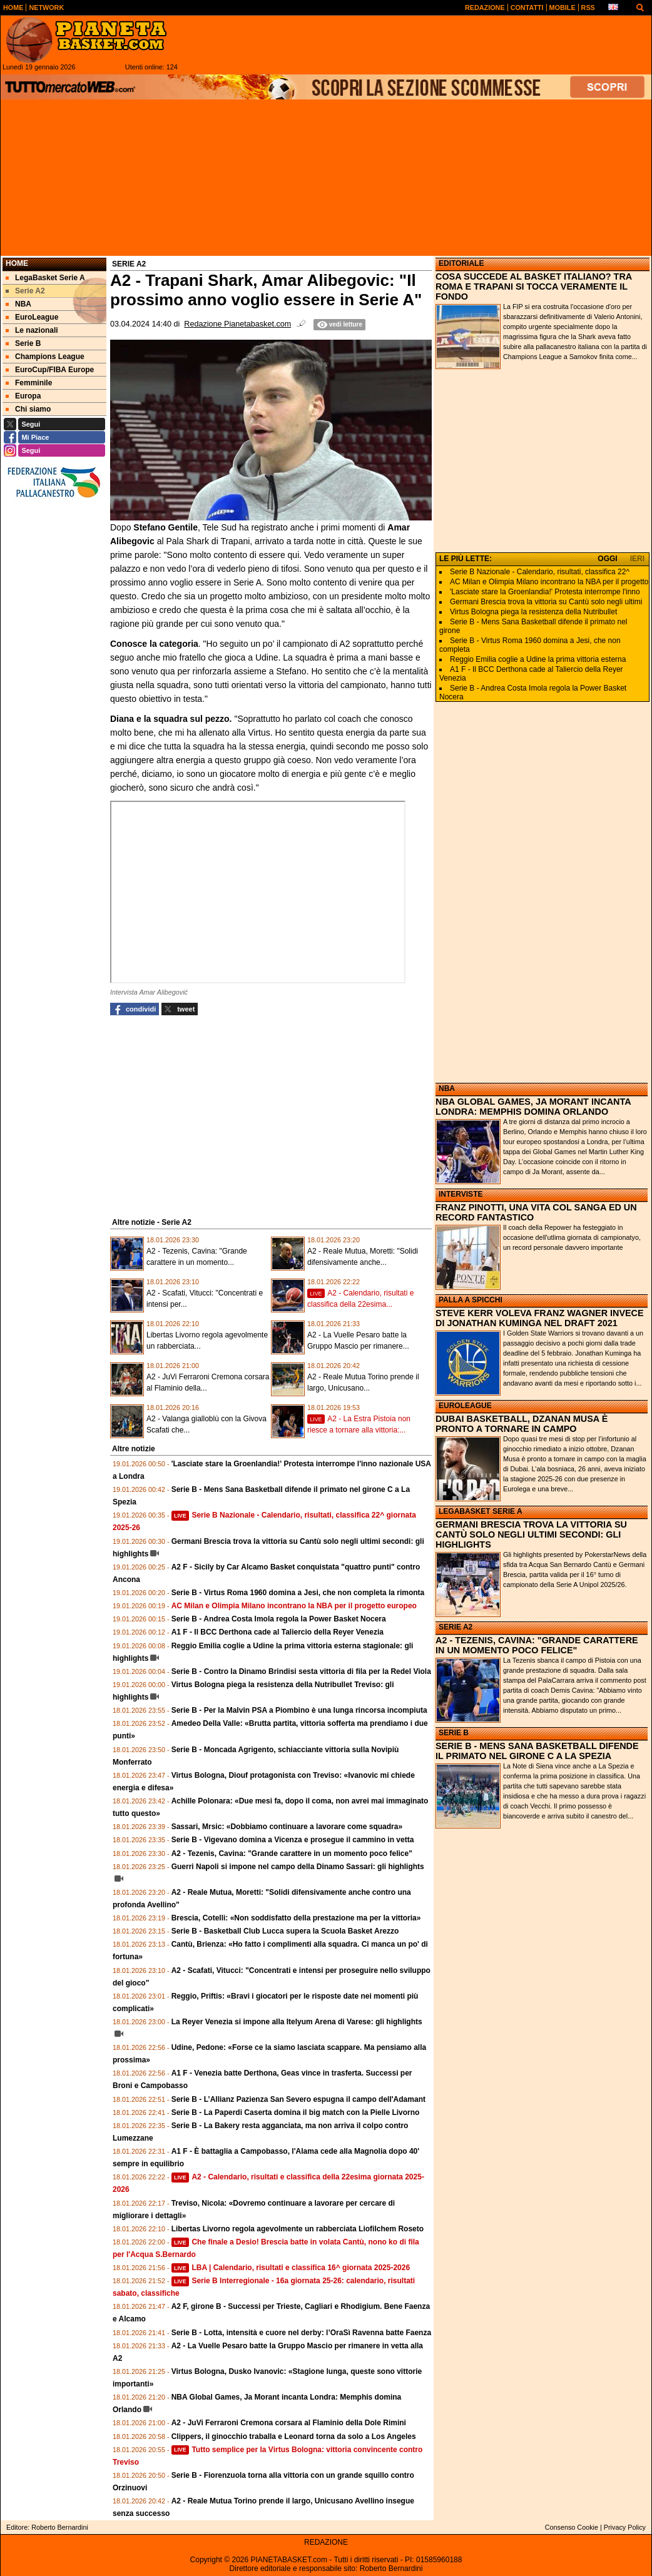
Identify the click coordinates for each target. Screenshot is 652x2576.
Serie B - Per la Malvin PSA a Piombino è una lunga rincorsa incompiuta (299, 1710)
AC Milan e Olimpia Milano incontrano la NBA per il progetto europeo (294, 1605)
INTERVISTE (460, 1194)
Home (17, 263)
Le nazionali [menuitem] (32, 330)
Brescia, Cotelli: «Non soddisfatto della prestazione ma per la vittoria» (296, 1918)
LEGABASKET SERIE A (480, 1511)
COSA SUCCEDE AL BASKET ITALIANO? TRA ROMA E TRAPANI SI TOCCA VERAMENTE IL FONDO (534, 286)
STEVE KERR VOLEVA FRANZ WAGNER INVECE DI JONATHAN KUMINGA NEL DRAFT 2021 (540, 1318)
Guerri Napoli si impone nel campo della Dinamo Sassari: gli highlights (297, 1866)
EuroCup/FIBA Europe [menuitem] (50, 369)
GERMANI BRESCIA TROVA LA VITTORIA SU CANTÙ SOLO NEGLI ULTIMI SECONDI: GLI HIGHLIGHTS (531, 1534)
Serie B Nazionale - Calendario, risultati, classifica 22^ (539, 571)
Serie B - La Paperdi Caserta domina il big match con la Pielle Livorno (295, 2112)
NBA (447, 1088)
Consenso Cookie (571, 2527)
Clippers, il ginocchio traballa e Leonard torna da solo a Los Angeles (293, 2436)
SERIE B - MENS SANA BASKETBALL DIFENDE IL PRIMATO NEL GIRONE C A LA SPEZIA (537, 1751)
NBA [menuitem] (18, 304)
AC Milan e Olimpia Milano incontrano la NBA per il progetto (549, 581)
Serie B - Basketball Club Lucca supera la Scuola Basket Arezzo (285, 1931)
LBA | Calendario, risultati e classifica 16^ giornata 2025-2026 (290, 2267)
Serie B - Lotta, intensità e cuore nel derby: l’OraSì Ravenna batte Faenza (301, 2332)
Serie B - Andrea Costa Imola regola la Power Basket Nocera (278, 1619)
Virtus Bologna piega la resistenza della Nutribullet (533, 611)
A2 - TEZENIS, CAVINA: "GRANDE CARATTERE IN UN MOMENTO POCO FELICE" (537, 1645)
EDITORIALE (461, 263)
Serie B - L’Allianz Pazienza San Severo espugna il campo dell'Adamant (298, 2099)
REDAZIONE (326, 2542)
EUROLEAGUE (465, 1405)
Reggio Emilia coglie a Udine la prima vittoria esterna (538, 659)
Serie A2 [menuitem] (25, 291)
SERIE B (454, 1732)
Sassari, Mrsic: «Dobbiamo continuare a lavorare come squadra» (286, 1826)
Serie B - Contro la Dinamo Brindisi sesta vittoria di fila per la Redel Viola (301, 1671)
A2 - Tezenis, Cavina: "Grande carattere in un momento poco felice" (291, 1853)
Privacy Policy (625, 2527)
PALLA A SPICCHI (470, 1300)
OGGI (607, 558)
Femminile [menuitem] (29, 382)
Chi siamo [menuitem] (28, 409)
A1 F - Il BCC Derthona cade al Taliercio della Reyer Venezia (277, 1632)
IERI (637, 558)
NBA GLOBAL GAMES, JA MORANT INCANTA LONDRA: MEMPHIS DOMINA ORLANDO (533, 1107)
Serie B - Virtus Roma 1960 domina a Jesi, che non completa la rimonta (298, 1592)
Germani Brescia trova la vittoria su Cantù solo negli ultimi (546, 601)
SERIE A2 (455, 1627)
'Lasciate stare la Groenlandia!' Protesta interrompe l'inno (545, 591)
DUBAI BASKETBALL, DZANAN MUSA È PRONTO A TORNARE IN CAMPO (522, 1424)
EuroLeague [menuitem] (32, 317)
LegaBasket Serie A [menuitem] (45, 277)
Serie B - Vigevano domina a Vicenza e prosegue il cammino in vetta (292, 1839)
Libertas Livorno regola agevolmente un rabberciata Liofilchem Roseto (297, 2228)
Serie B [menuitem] (23, 343)
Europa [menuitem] (23, 396)
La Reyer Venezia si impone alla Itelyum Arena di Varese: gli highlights (296, 2021)
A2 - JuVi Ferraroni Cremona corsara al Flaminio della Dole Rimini (288, 2422)
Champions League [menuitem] (45, 356)
